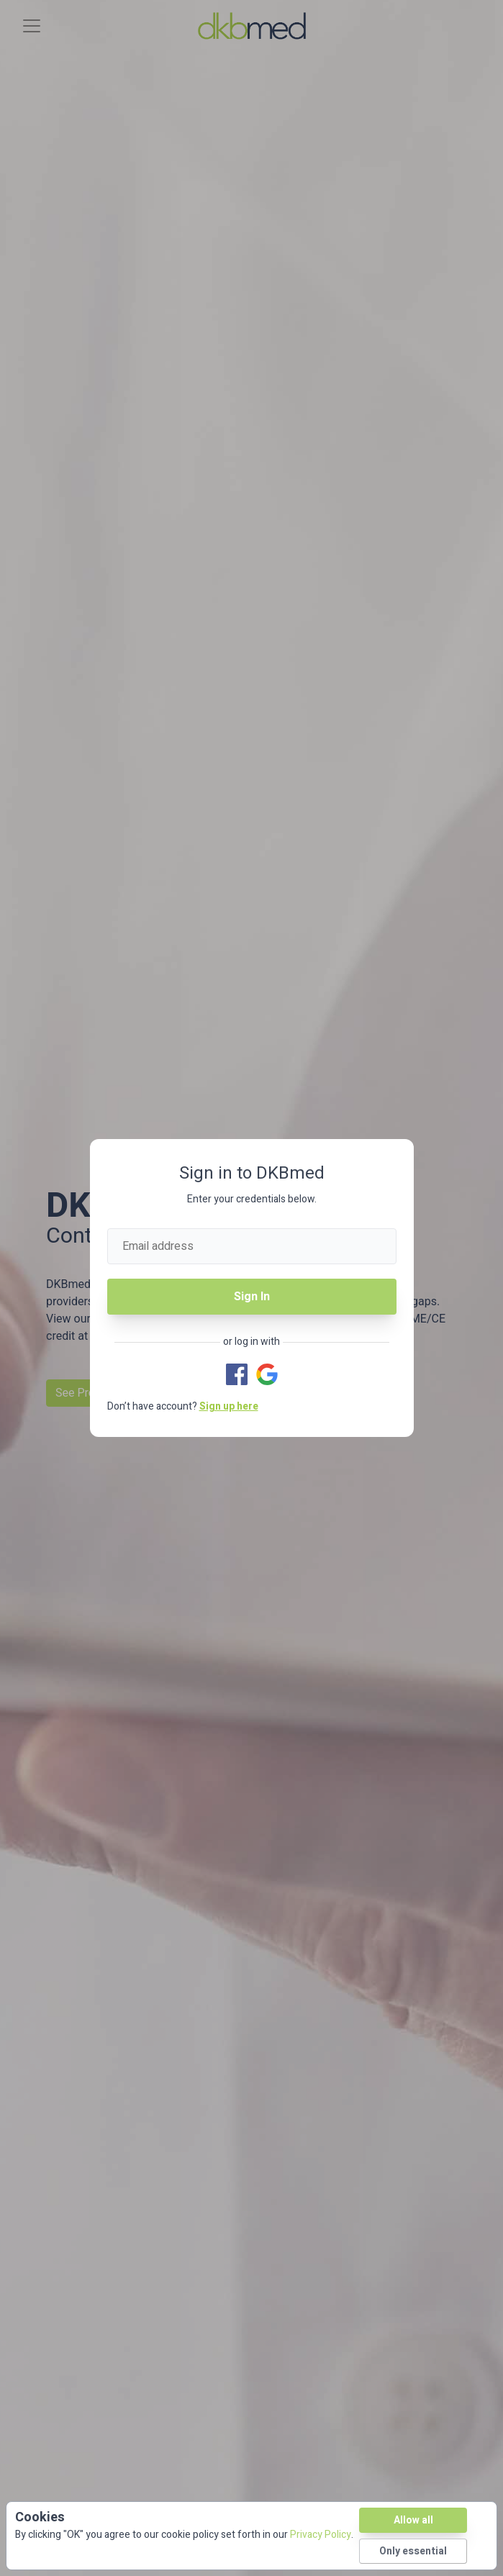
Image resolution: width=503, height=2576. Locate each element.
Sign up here (228, 1406)
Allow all (413, 2520)
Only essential (413, 2551)
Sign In (252, 1296)
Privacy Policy (320, 2534)
